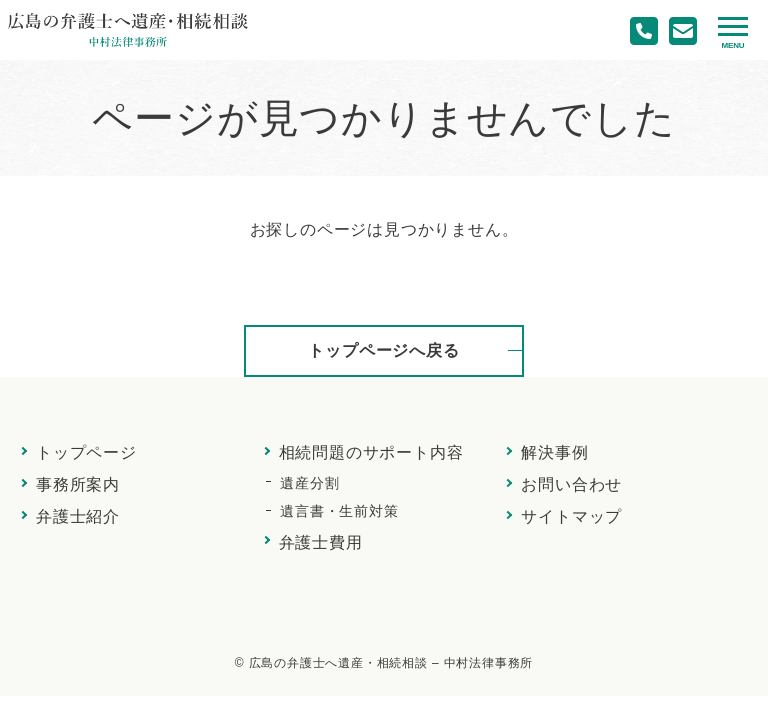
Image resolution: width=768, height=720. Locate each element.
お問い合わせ (571, 484)
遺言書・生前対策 (339, 511)
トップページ (86, 452)
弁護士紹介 (78, 516)
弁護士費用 (321, 542)
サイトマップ (571, 516)
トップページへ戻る (383, 350)
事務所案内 (78, 484)
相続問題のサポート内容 (371, 452)
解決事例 (554, 452)
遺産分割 (309, 483)
